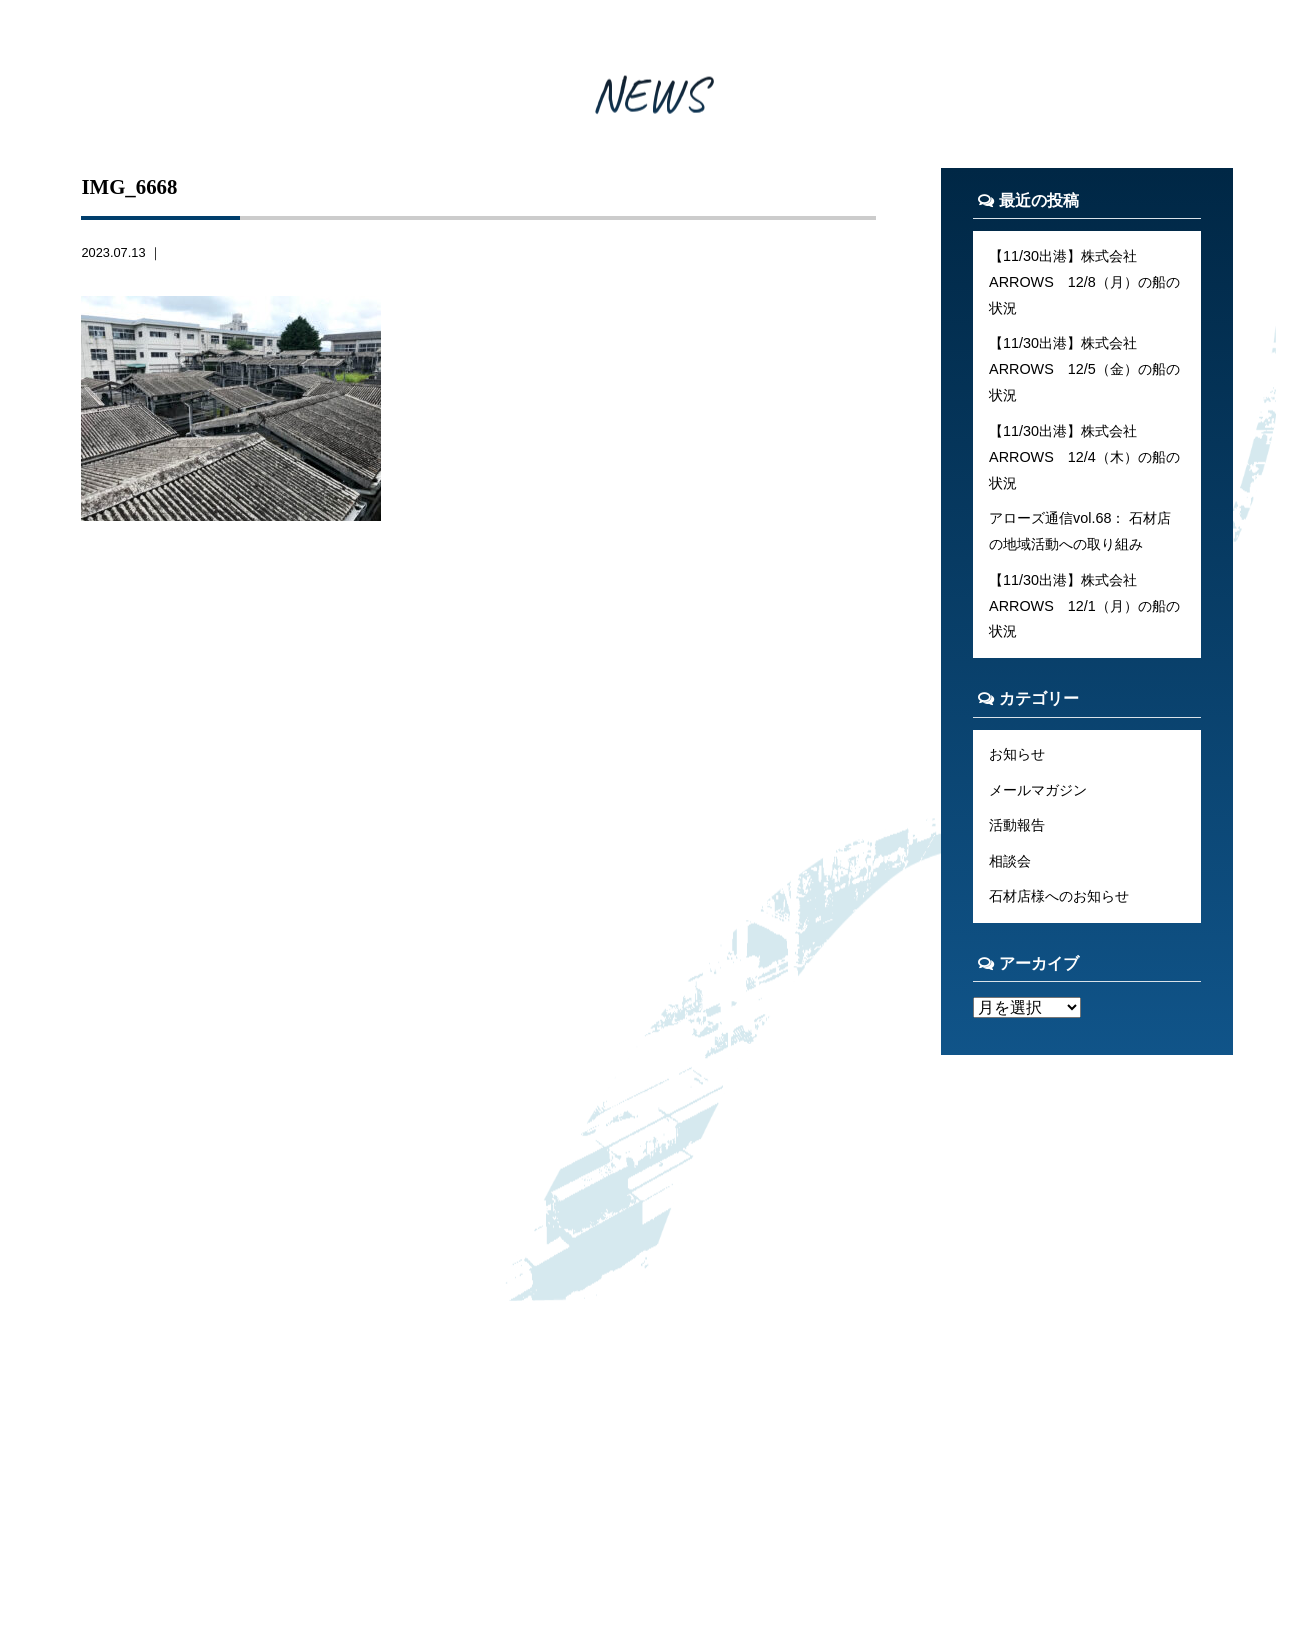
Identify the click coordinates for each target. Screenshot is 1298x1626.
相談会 (1010, 861)
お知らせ (1017, 754)
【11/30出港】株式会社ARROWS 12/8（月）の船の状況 (1084, 282)
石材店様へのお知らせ (1059, 896)
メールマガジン (1038, 790)
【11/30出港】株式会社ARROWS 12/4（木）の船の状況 (1084, 457)
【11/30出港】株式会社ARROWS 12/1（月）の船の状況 (1084, 606)
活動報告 (1017, 825)
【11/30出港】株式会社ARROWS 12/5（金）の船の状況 (1084, 369)
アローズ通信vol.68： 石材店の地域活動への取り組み (1080, 531)
